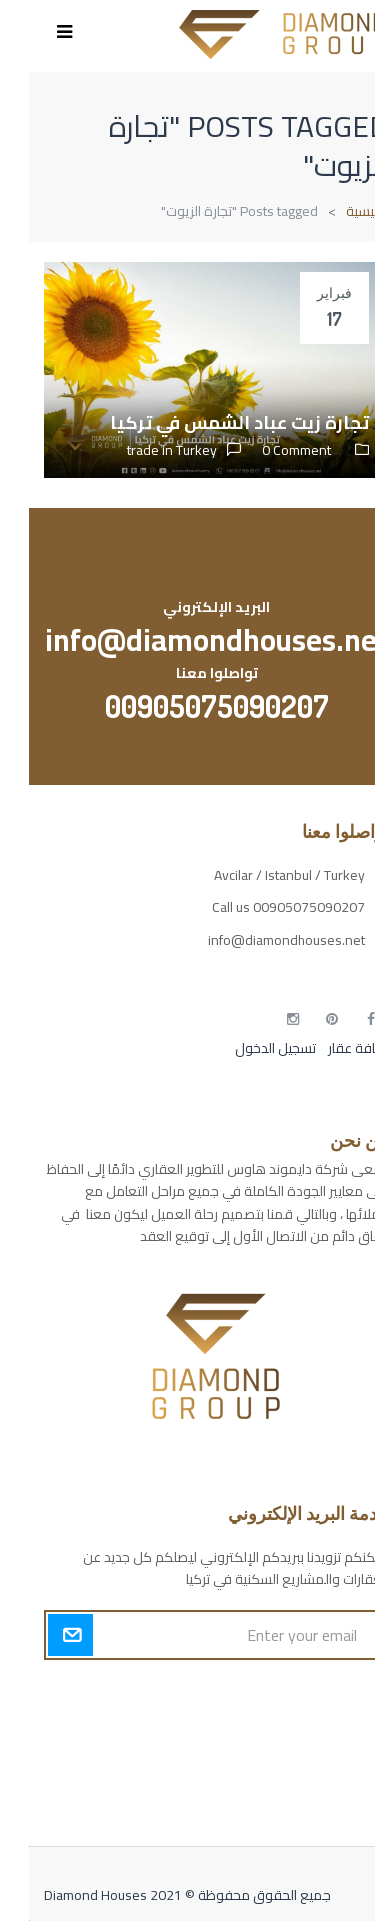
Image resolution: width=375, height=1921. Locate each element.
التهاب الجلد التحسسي (300, 1764)
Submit (41, 1635)
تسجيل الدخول (246, 1048)
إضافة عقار (328, 1048)
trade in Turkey (143, 450)
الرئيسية (338, 211)
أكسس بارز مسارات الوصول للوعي (264, 1694)
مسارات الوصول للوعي (295, 1729)
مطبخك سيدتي (317, 1799)
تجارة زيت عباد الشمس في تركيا (210, 422)
